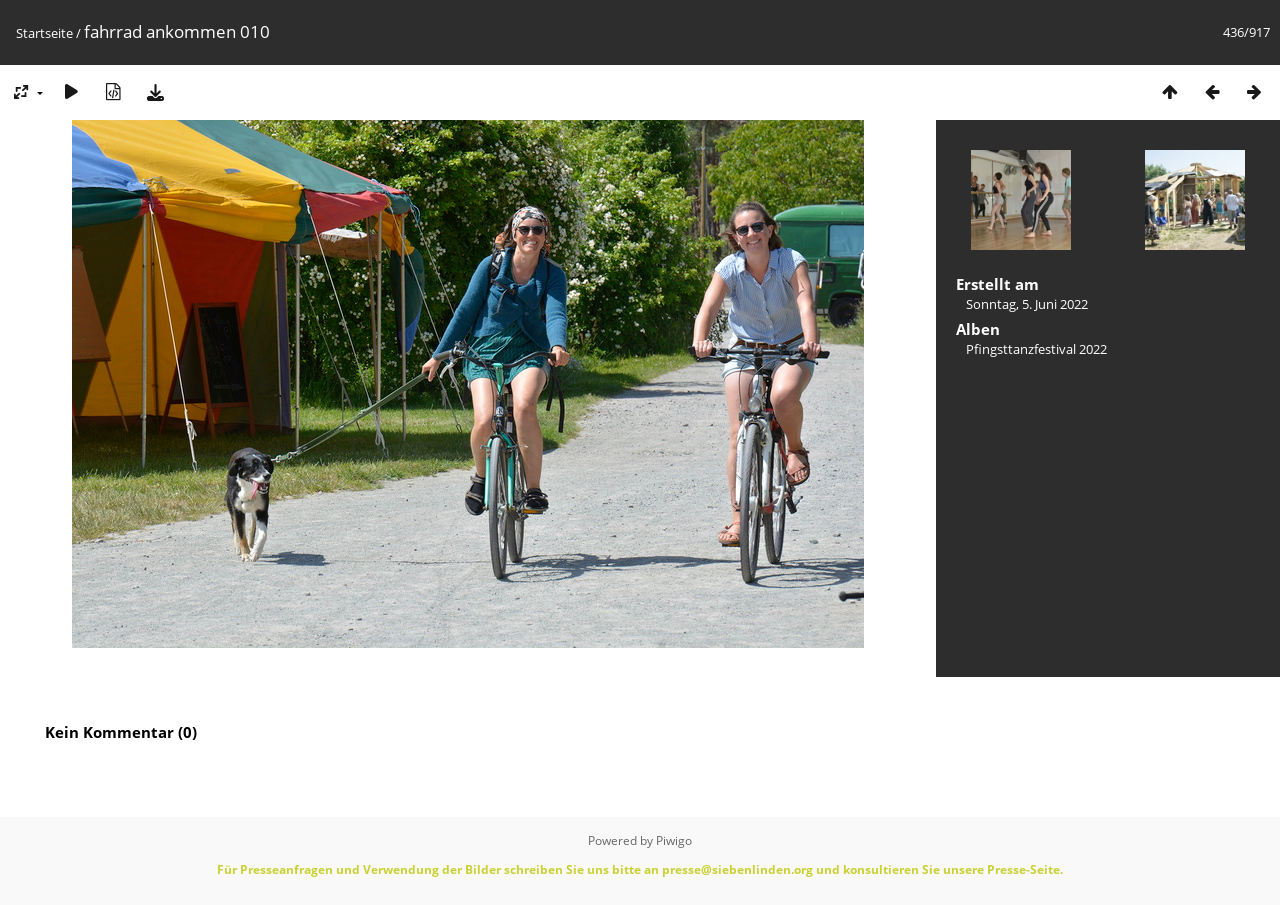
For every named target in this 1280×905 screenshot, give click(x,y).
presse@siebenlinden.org (737, 869)
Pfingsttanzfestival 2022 (1036, 349)
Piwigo (674, 840)
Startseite (44, 33)
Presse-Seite (1023, 869)
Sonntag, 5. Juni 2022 (1027, 304)
